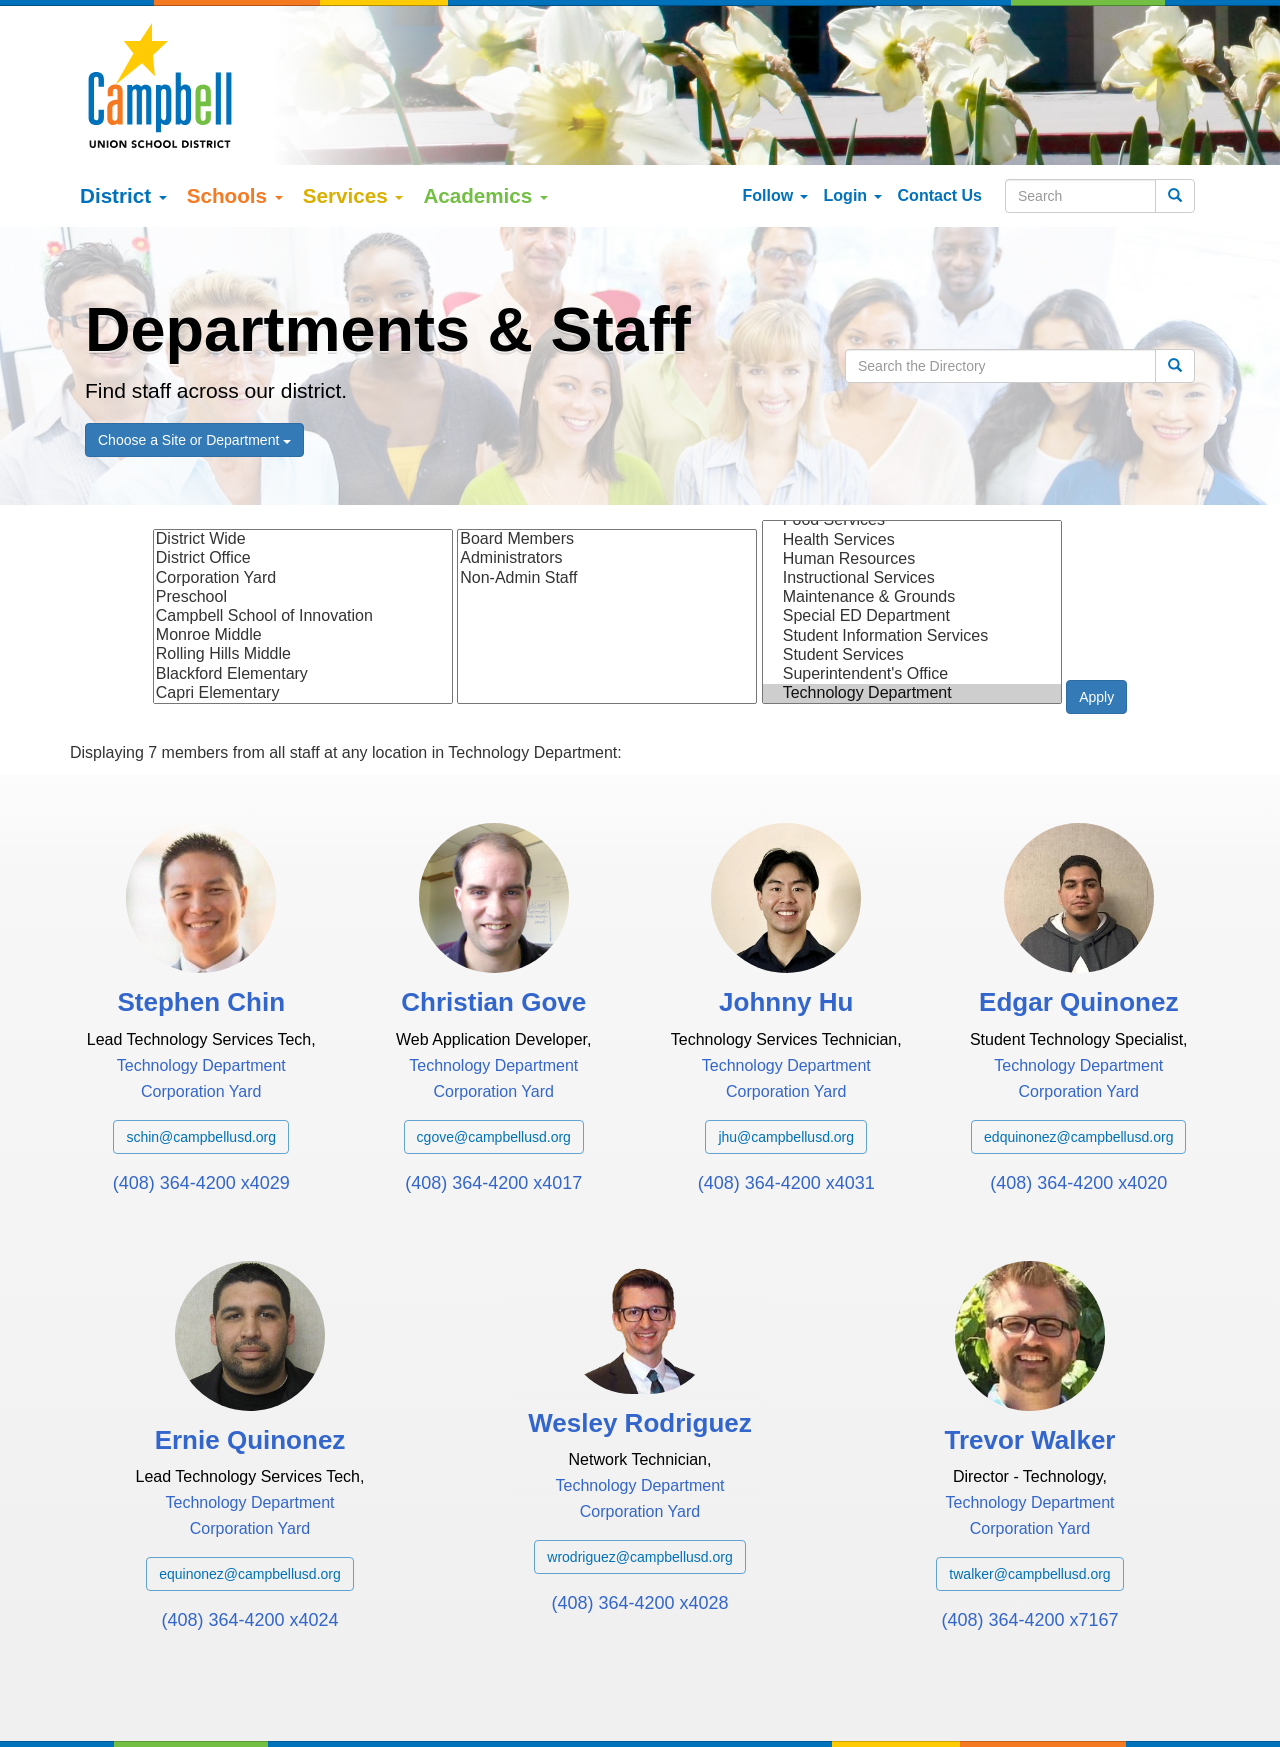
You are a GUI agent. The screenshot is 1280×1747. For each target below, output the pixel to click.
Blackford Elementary (303, 603)
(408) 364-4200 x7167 (1029, 1550)
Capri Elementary (303, 622)
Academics (485, 125)
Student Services (912, 584)
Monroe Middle (303, 565)
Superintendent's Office (912, 603)
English (123, 1705)
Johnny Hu (786, 932)
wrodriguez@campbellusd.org (639, 1487)
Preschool (303, 526)
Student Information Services (912, 565)
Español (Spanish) (215, 1705)
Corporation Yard (303, 507)
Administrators (607, 488)
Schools (235, 125)
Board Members (607, 469)
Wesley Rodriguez (639, 1352)
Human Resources (912, 488)
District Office (303, 488)
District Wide (303, 469)
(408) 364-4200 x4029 (201, 1112)
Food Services (912, 450)
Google (229, 1684)
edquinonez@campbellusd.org (1078, 1066)
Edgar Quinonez (1078, 932)
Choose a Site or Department (194, 370)
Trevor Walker (1029, 1369)
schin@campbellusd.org (201, 1066)
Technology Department (912, 623)
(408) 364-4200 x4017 (493, 1112)
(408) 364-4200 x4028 (639, 1533)
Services (353, 125)
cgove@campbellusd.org (494, 1066)
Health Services (912, 469)
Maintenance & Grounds (912, 527)
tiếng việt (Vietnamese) (355, 1705)
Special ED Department (912, 546)
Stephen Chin (201, 932)
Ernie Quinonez (250, 1369)
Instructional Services (912, 508)
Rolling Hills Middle (303, 584)
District (123, 125)
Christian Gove (493, 932)
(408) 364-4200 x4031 (786, 1112)
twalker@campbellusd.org (1029, 1504)
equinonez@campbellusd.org (250, 1504)
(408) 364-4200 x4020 (1078, 1112)
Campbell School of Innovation (303, 546)
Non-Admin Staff (607, 507)
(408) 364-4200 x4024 (249, 1550)
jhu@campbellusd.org (786, 1066)
